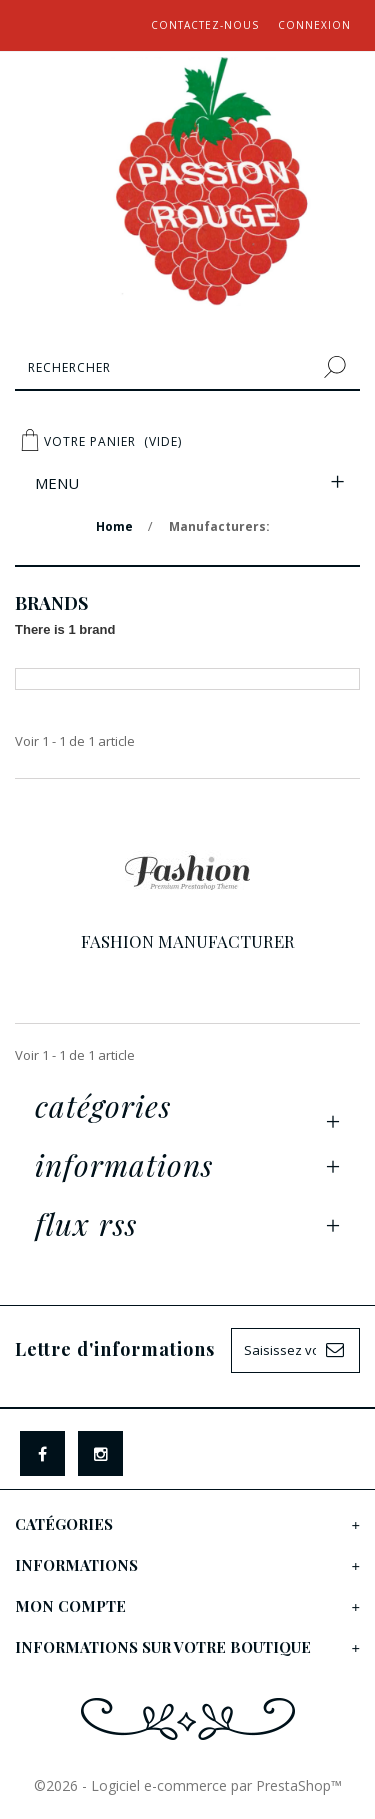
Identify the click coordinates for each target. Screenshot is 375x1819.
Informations (124, 1165)
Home (114, 526)
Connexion (314, 25)
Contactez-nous (205, 25)
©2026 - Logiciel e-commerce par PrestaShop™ (188, 1785)
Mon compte (70, 1606)
